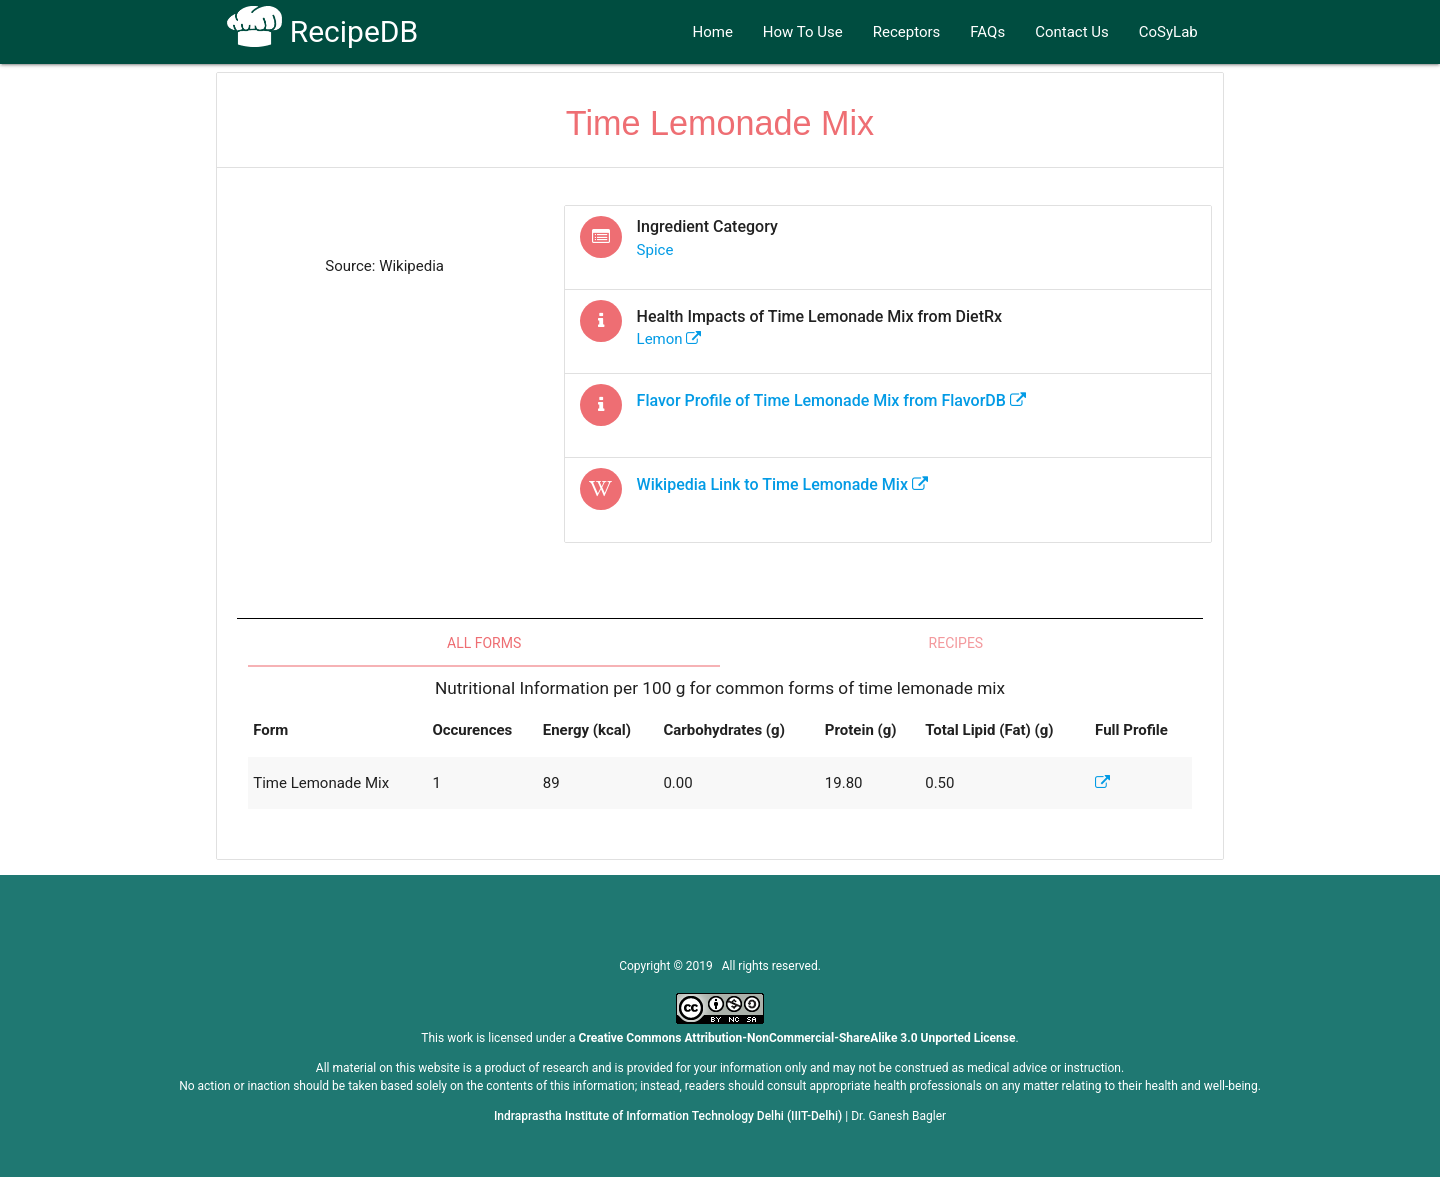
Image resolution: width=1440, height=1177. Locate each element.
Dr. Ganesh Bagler (898, 1116)
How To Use (803, 32)
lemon (669, 339)
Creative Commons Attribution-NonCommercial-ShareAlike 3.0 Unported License (797, 1038)
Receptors (907, 32)
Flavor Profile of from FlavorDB (831, 400)
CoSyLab (1168, 32)
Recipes (956, 643)
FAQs (987, 32)
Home (712, 32)
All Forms (484, 643)
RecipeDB (322, 31)
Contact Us (1072, 32)
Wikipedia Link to (782, 484)
